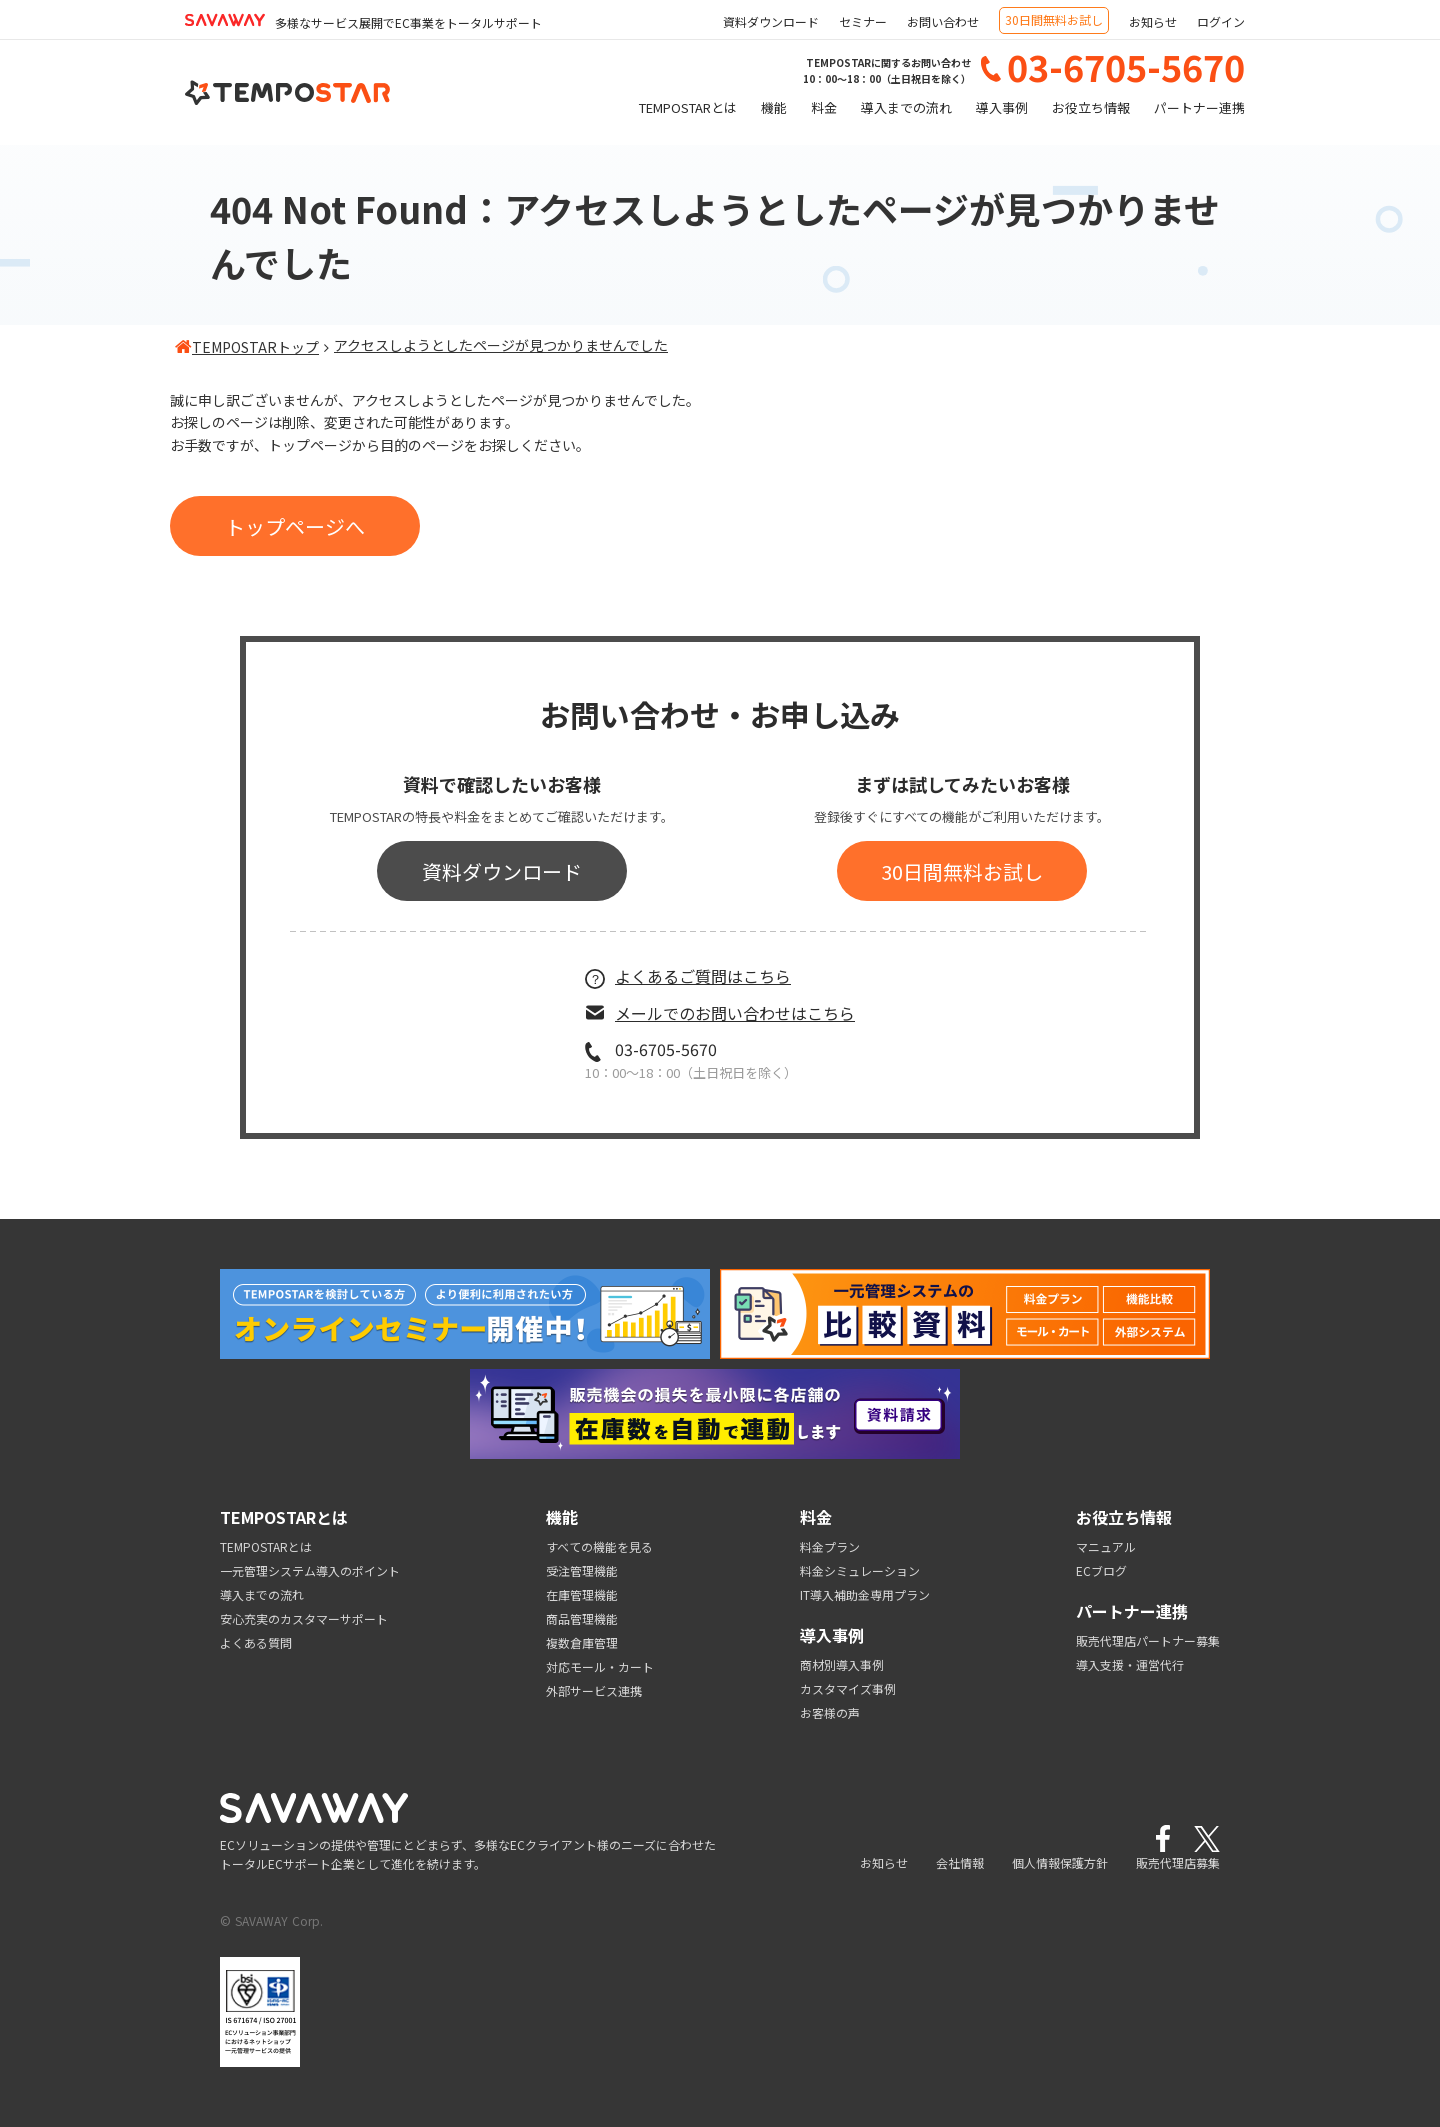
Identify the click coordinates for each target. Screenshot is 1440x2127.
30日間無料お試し (1054, 19)
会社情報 (960, 1862)
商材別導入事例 (842, 1664)
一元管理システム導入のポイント (310, 1570)
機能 (774, 107)
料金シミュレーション (860, 1570)
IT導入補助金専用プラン (865, 1594)
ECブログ (1101, 1570)
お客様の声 (830, 1712)
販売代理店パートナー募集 (1148, 1640)
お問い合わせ (943, 21)
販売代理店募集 (1178, 1862)
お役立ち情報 (1091, 107)
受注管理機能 (582, 1570)
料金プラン (830, 1546)
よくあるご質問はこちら (688, 976)
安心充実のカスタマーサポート (304, 1618)
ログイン (1221, 21)
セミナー (863, 21)
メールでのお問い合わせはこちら (720, 1013)
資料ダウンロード (771, 21)
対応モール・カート (600, 1666)
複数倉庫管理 (582, 1642)
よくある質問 (256, 1642)
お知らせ (1153, 21)
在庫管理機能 (582, 1594)
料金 (824, 107)
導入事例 (1002, 107)
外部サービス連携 (594, 1690)
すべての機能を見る (599, 1546)
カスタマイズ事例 (848, 1688)
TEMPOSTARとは (688, 107)
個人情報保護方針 (1060, 1862)
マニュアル (1106, 1546)
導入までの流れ (906, 107)
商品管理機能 (582, 1618)
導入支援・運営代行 (1130, 1664)
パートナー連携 (1199, 107)
